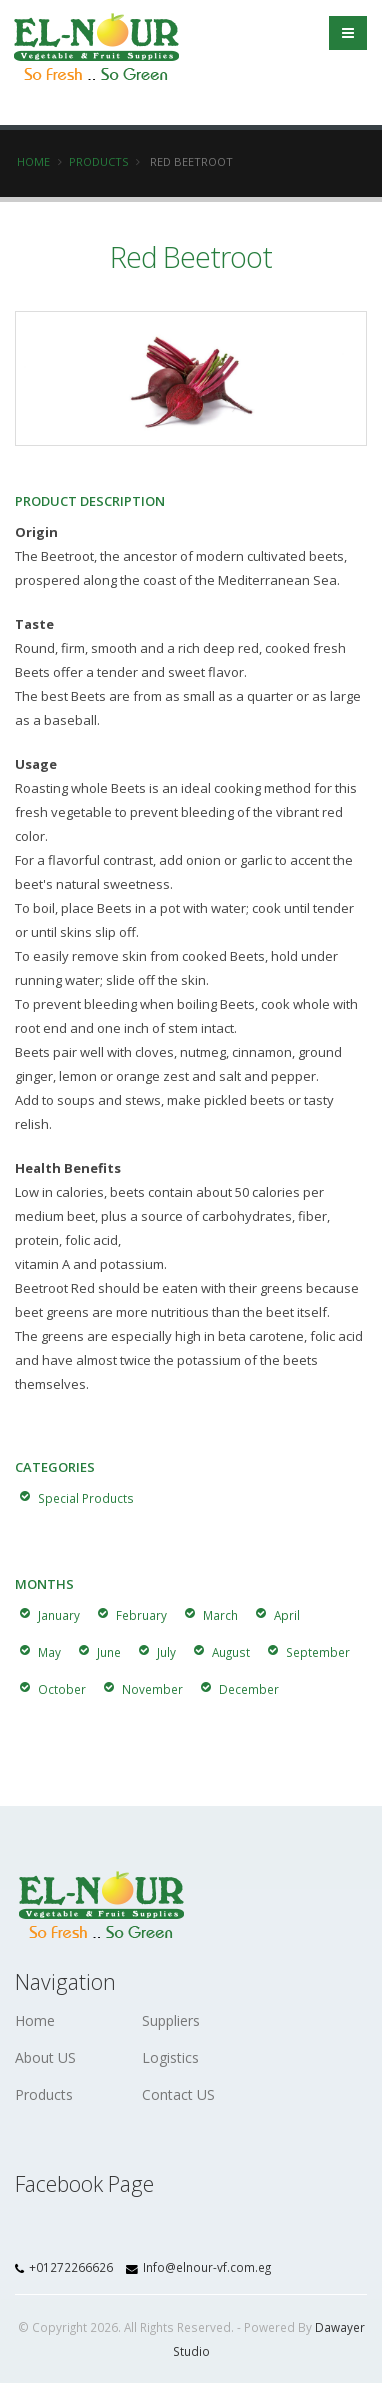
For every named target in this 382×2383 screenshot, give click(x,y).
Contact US (178, 2094)
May (49, 1652)
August (231, 1652)
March (220, 1615)
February (141, 1615)
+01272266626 (65, 2267)
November (152, 1689)
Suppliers (171, 2020)
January (59, 1615)
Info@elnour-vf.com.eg (198, 2267)
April (287, 1615)
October (62, 1689)
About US (45, 2057)
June (109, 1652)
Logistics (170, 2057)
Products (98, 161)
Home (33, 161)
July (166, 1652)
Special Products (86, 1498)
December (249, 1689)
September (318, 1652)
